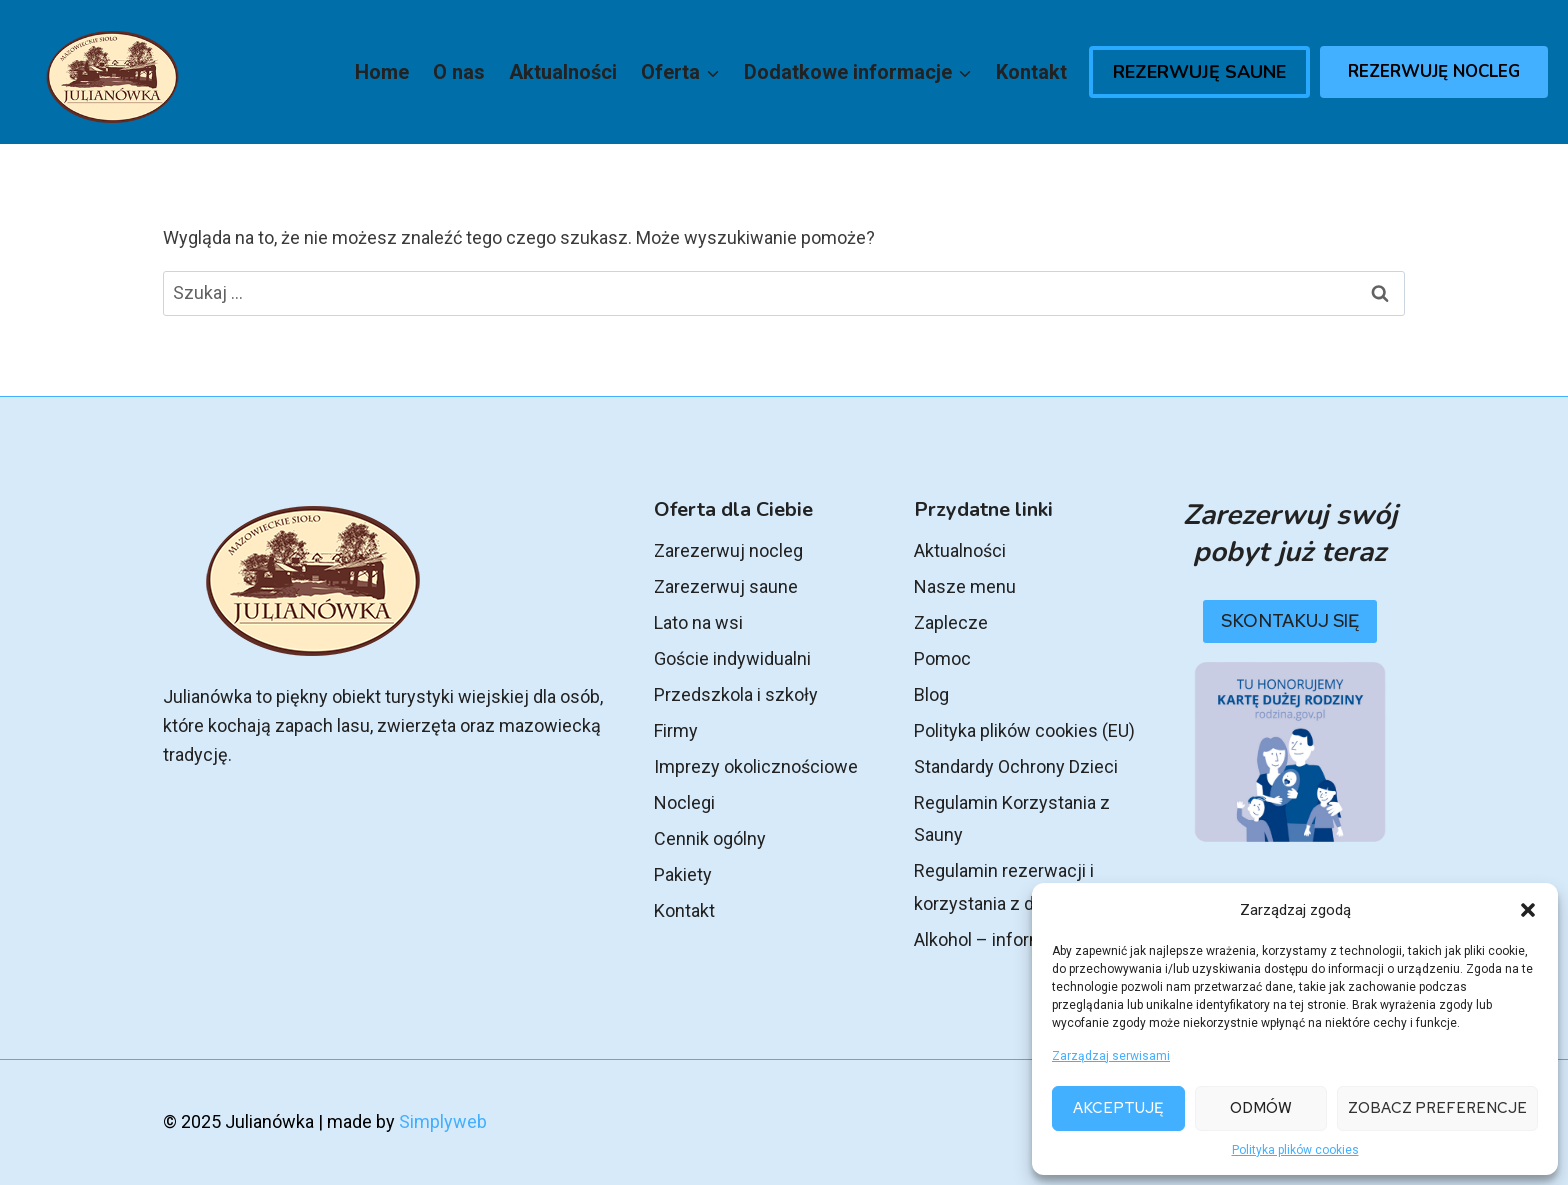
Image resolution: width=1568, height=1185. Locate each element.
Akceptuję (1118, 1108)
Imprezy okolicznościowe (756, 766)
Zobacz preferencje (1437, 1108)
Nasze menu (965, 586)
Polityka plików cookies (1295, 1150)
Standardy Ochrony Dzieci (1016, 766)
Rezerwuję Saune (1199, 72)
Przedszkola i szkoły (736, 694)
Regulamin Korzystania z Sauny (1012, 818)
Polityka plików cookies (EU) (1024, 730)
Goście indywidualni (732, 658)
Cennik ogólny (710, 838)
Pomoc (942, 658)
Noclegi (684, 802)
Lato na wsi (698, 622)
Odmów (1261, 1108)
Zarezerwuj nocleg (728, 550)
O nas (459, 72)
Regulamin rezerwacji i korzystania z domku (1004, 886)
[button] (1528, 910)
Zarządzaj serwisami (1111, 1056)
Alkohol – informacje (996, 939)
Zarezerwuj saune (726, 586)
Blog (931, 694)
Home (382, 72)
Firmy (676, 730)
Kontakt (1031, 72)
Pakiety (683, 874)
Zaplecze (951, 622)
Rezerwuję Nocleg (1434, 71)
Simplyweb (443, 1121)
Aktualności (563, 72)
